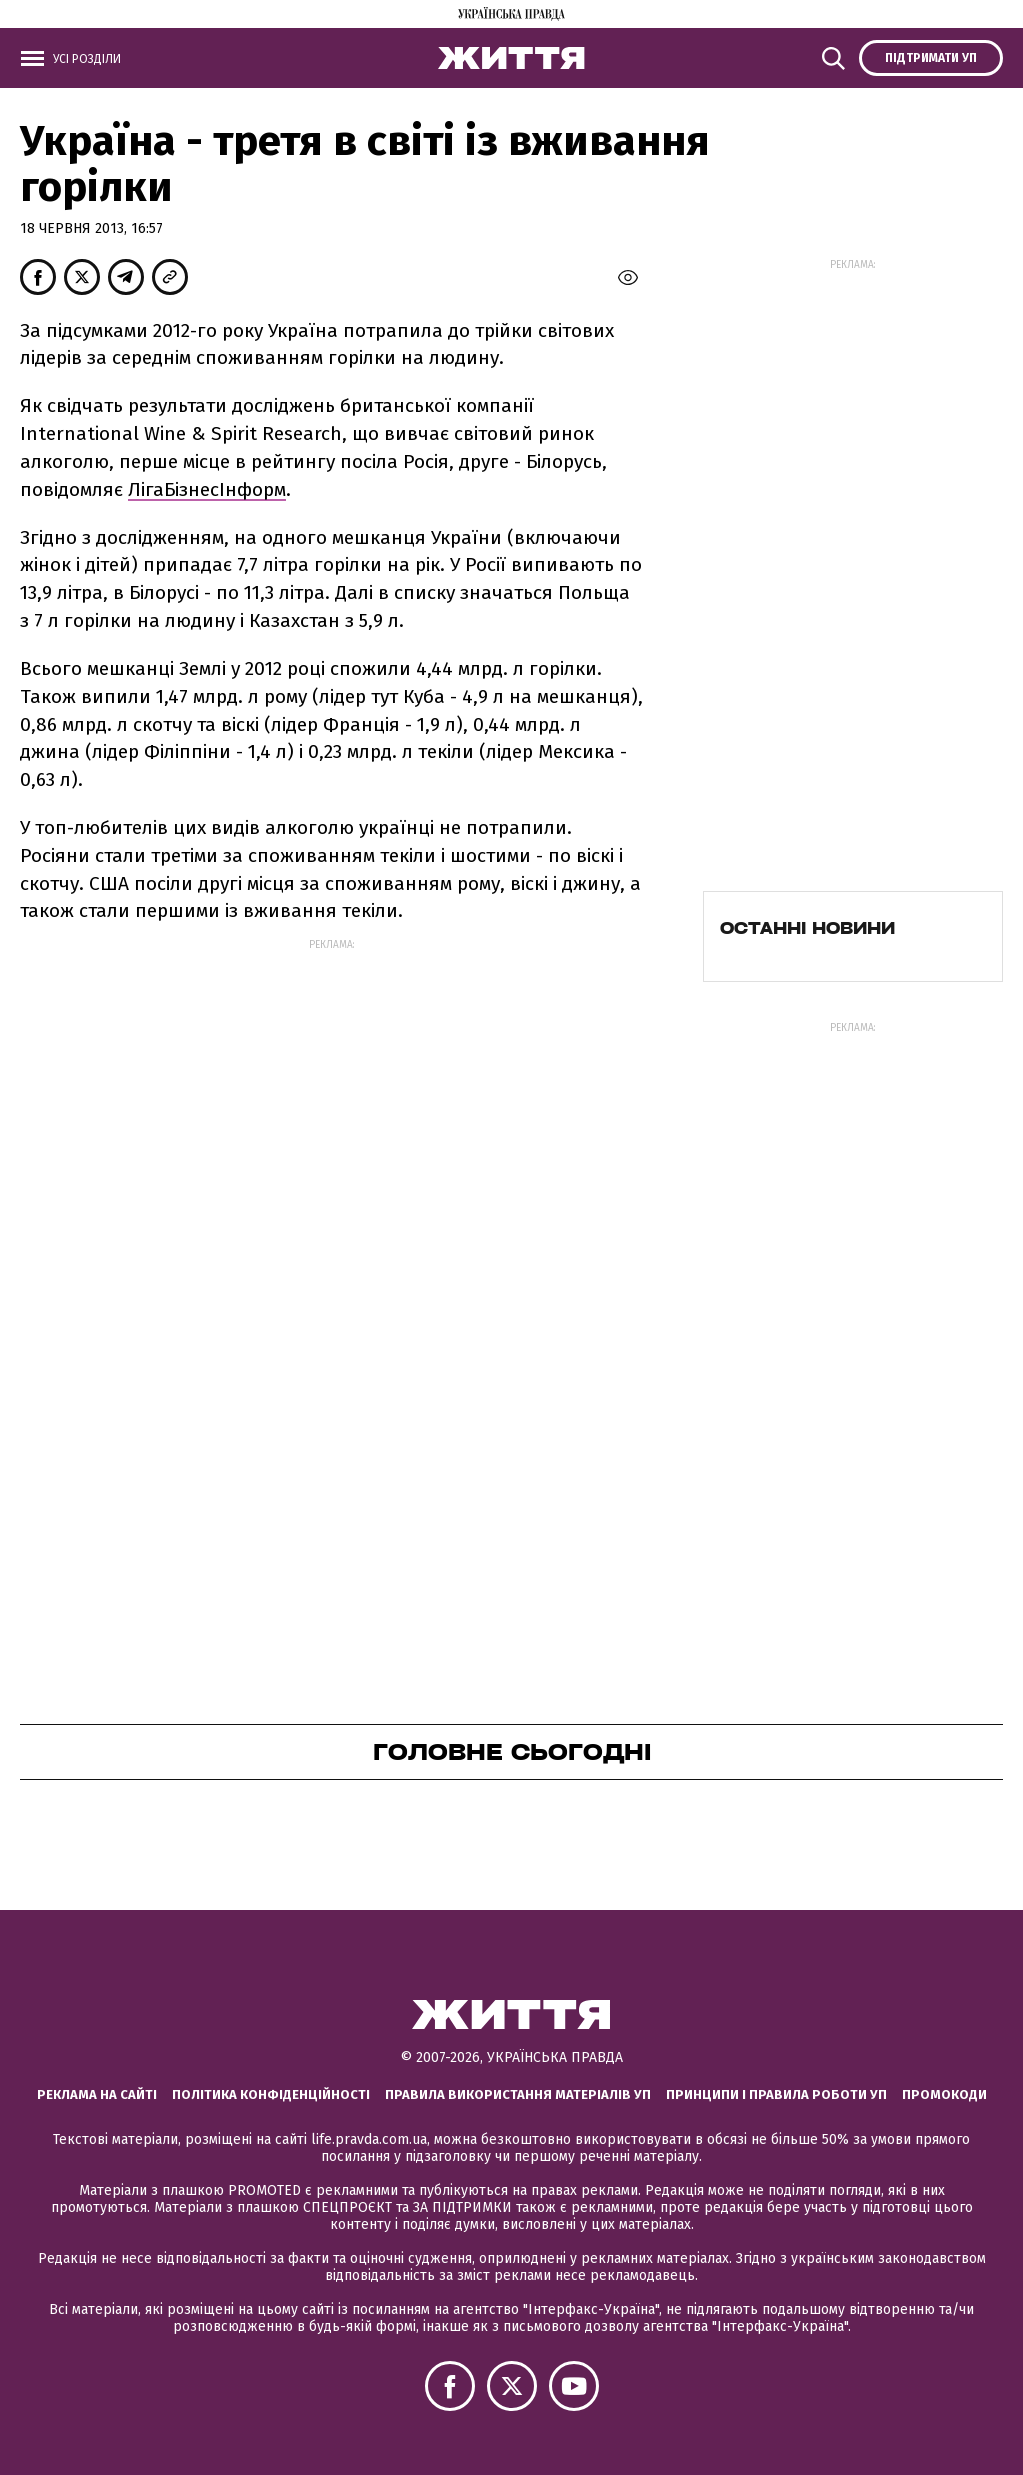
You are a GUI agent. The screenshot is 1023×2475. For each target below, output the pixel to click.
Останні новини (807, 928)
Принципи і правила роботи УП (776, 2094)
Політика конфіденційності (271, 2094)
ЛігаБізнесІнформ (207, 489)
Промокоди (944, 2094)
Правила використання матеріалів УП (518, 2094)
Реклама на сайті (97, 2094)
